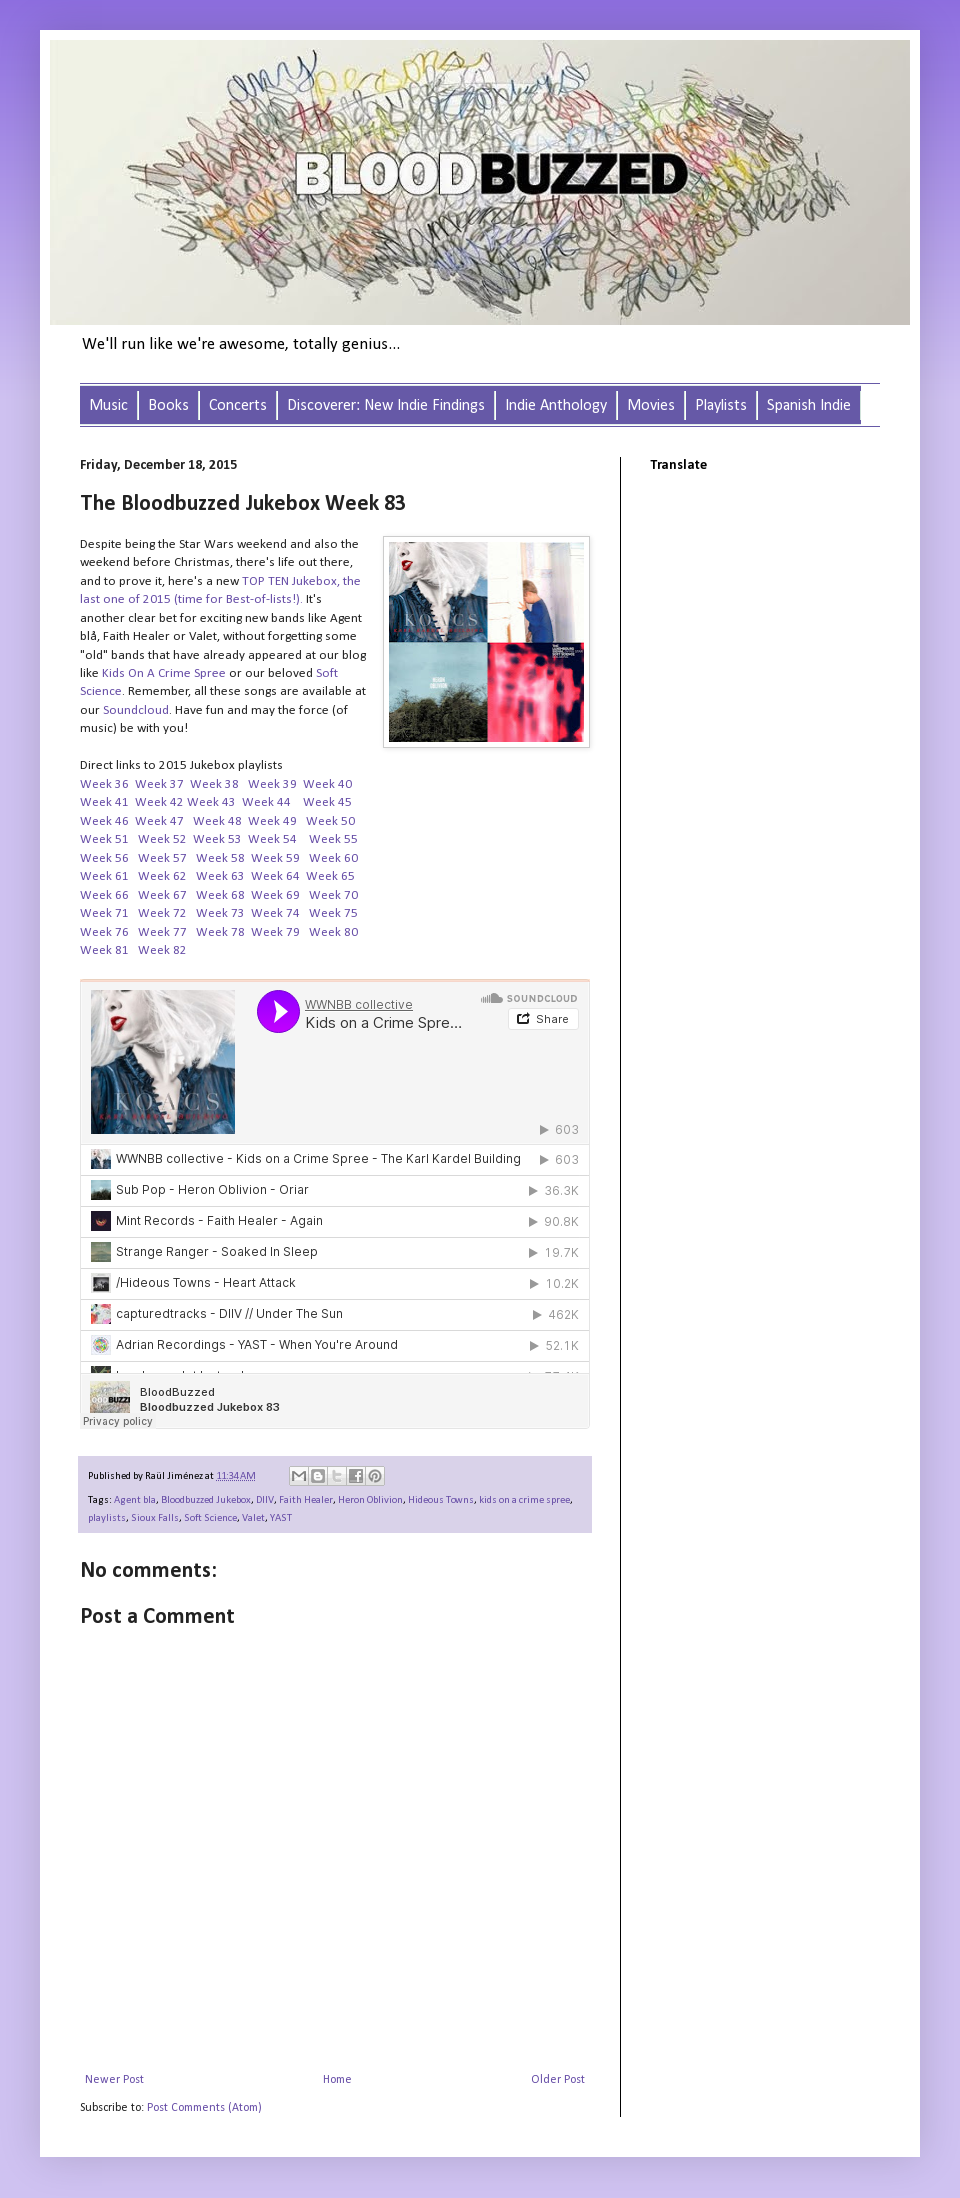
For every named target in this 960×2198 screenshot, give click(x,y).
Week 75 (333, 913)
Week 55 (335, 839)
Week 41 (104, 802)
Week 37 (159, 784)
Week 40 (327, 784)
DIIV (265, 1500)
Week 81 (104, 950)
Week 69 (275, 895)
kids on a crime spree (524, 1500)
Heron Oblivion (370, 1500)
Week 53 (217, 839)
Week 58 (220, 858)
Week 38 (214, 784)
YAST (281, 1518)
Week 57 (164, 858)
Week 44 (266, 802)
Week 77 (162, 932)
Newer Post (114, 2080)
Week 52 (162, 839)
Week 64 (275, 876)
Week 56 (106, 858)
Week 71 (104, 913)
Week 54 (272, 839)
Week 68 (220, 895)
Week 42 (159, 802)
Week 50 (330, 821)
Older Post (558, 2080)
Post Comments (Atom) (204, 2108)
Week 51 (106, 839)
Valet (253, 1518)
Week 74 (275, 913)
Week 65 (330, 876)
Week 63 (220, 876)
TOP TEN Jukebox (289, 581)
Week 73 (220, 913)
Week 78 (220, 932)
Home (337, 2080)
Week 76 (104, 932)
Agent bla (135, 1500)
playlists (107, 1518)
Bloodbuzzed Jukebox (206, 1500)
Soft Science (210, 1518)
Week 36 (104, 784)
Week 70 (333, 895)
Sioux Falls (155, 1518)
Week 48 (217, 821)
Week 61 (104, 876)
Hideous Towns (441, 1500)
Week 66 (104, 895)
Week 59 (275, 858)
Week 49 (272, 821)
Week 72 (162, 913)
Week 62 (162, 876)
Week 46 (104, 821)
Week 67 (162, 895)
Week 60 (333, 858)
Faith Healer (306, 1500)
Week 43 (211, 802)
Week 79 (277, 932)
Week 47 (159, 821)
